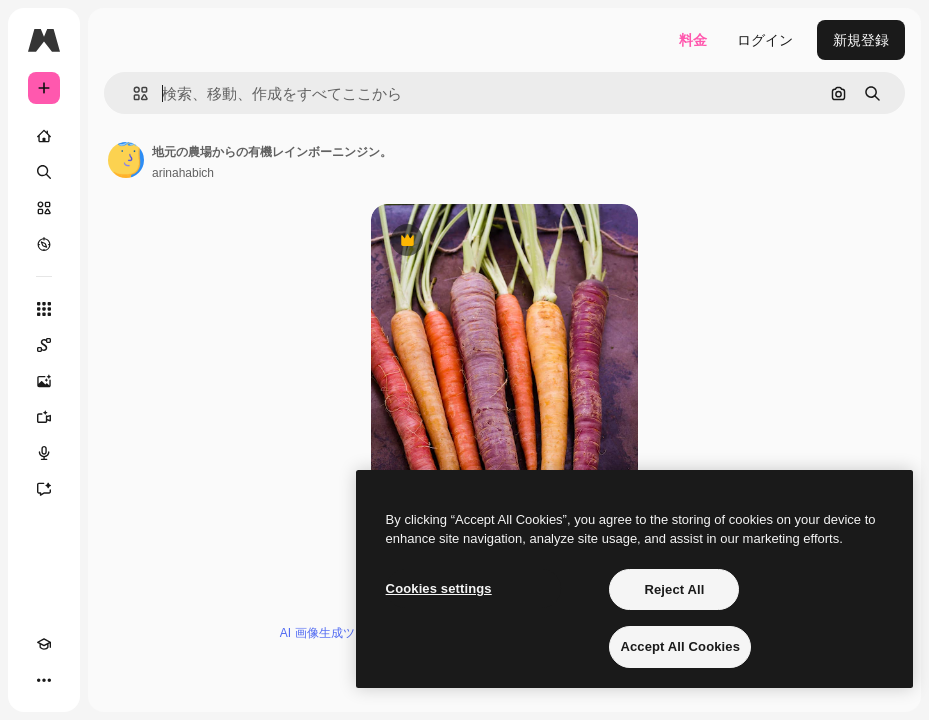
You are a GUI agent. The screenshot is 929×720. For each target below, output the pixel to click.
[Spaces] (44, 345)
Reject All (674, 589)
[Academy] (44, 644)
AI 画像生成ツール (329, 633)
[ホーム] (44, 136)
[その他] (44, 680)
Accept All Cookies (680, 646)
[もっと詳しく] (44, 244)
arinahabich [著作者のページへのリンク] (183, 173)
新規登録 (861, 40)
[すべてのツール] (44, 309)
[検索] (44, 172)
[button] (132, 93)
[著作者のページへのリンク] (126, 160)
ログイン (765, 40)
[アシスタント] (44, 489)
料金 (693, 40)
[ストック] (44, 208)
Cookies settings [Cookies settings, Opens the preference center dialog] (439, 588)
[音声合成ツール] (44, 453)
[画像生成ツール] (44, 381)
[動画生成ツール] (44, 417)
